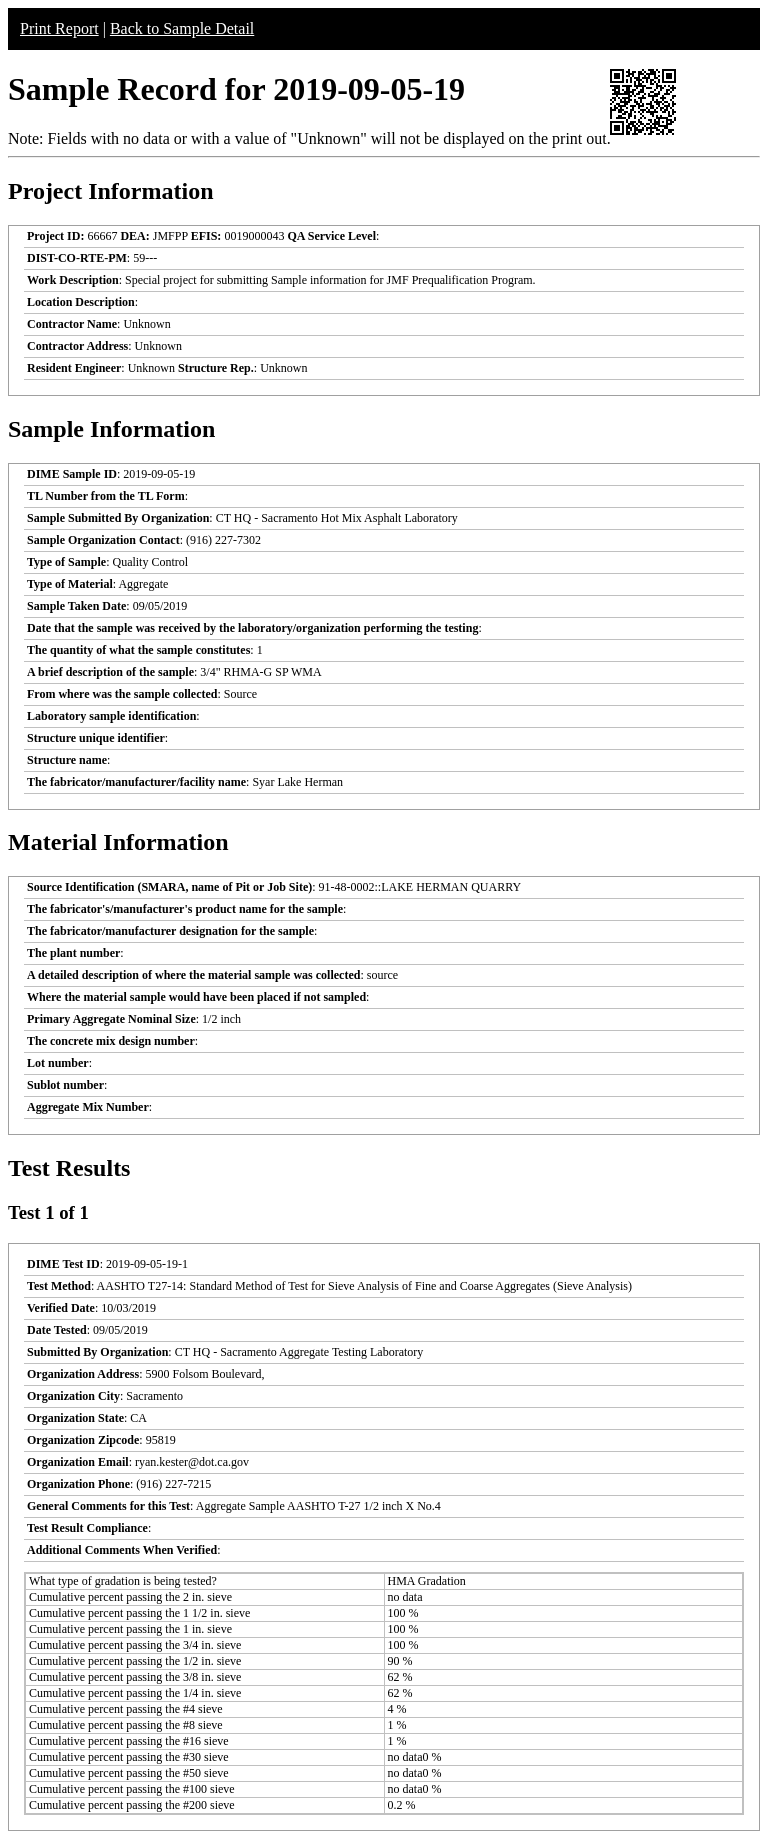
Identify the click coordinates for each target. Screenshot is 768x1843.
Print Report (59, 28)
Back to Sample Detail (182, 28)
